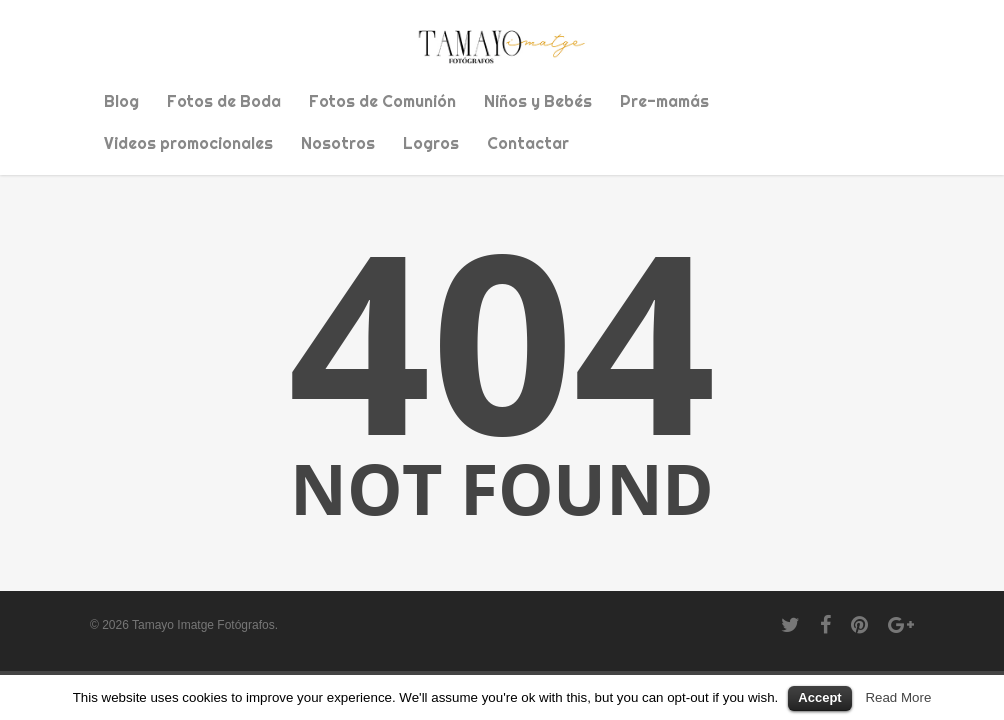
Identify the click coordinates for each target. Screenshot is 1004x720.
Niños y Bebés (538, 101)
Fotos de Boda (224, 101)
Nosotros (338, 143)
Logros (431, 143)
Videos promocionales (188, 143)
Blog (121, 101)
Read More (898, 697)
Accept (819, 697)
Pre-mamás (664, 101)
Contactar (528, 143)
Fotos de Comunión (382, 101)
